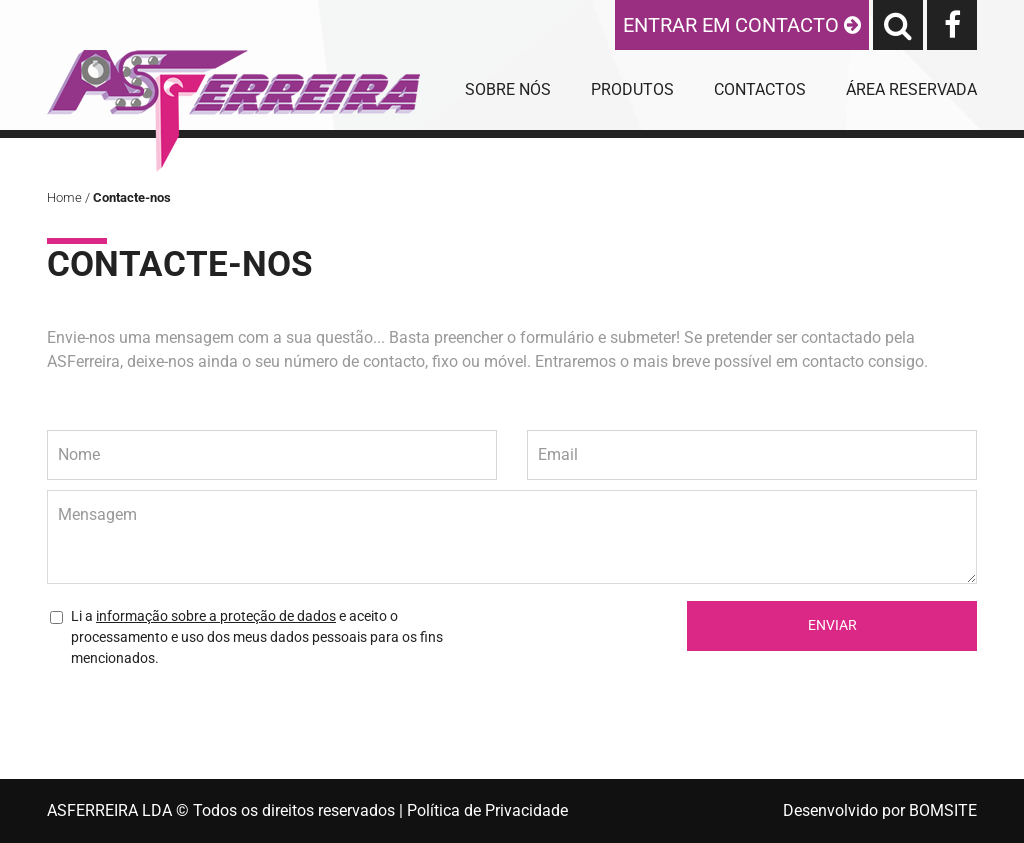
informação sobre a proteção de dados (216, 616)
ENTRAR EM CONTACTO (742, 25)
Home (64, 197)
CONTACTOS (760, 89)
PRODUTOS (632, 89)
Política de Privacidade (487, 810)
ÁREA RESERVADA (911, 89)
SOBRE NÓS (508, 89)
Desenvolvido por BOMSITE (880, 810)
